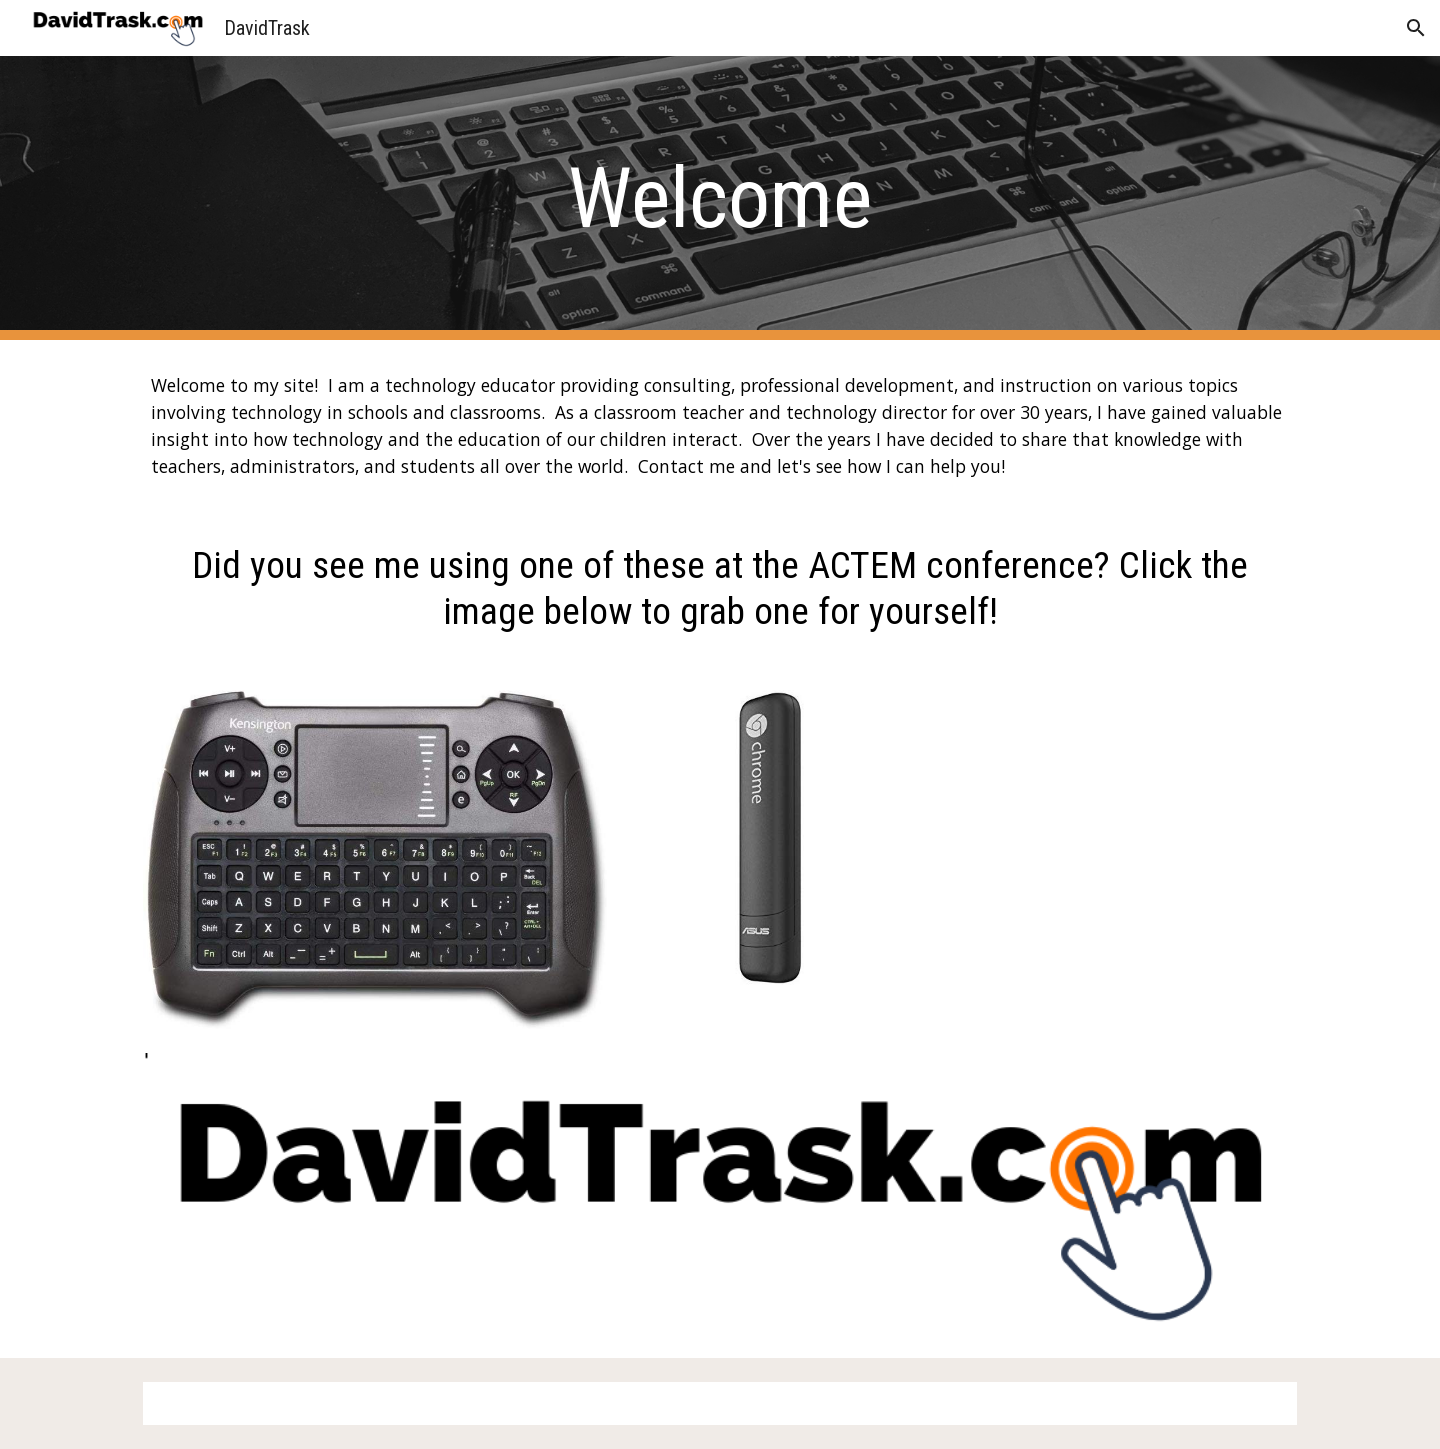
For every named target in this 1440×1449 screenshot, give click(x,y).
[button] (1416, 28)
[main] (720, 198)
